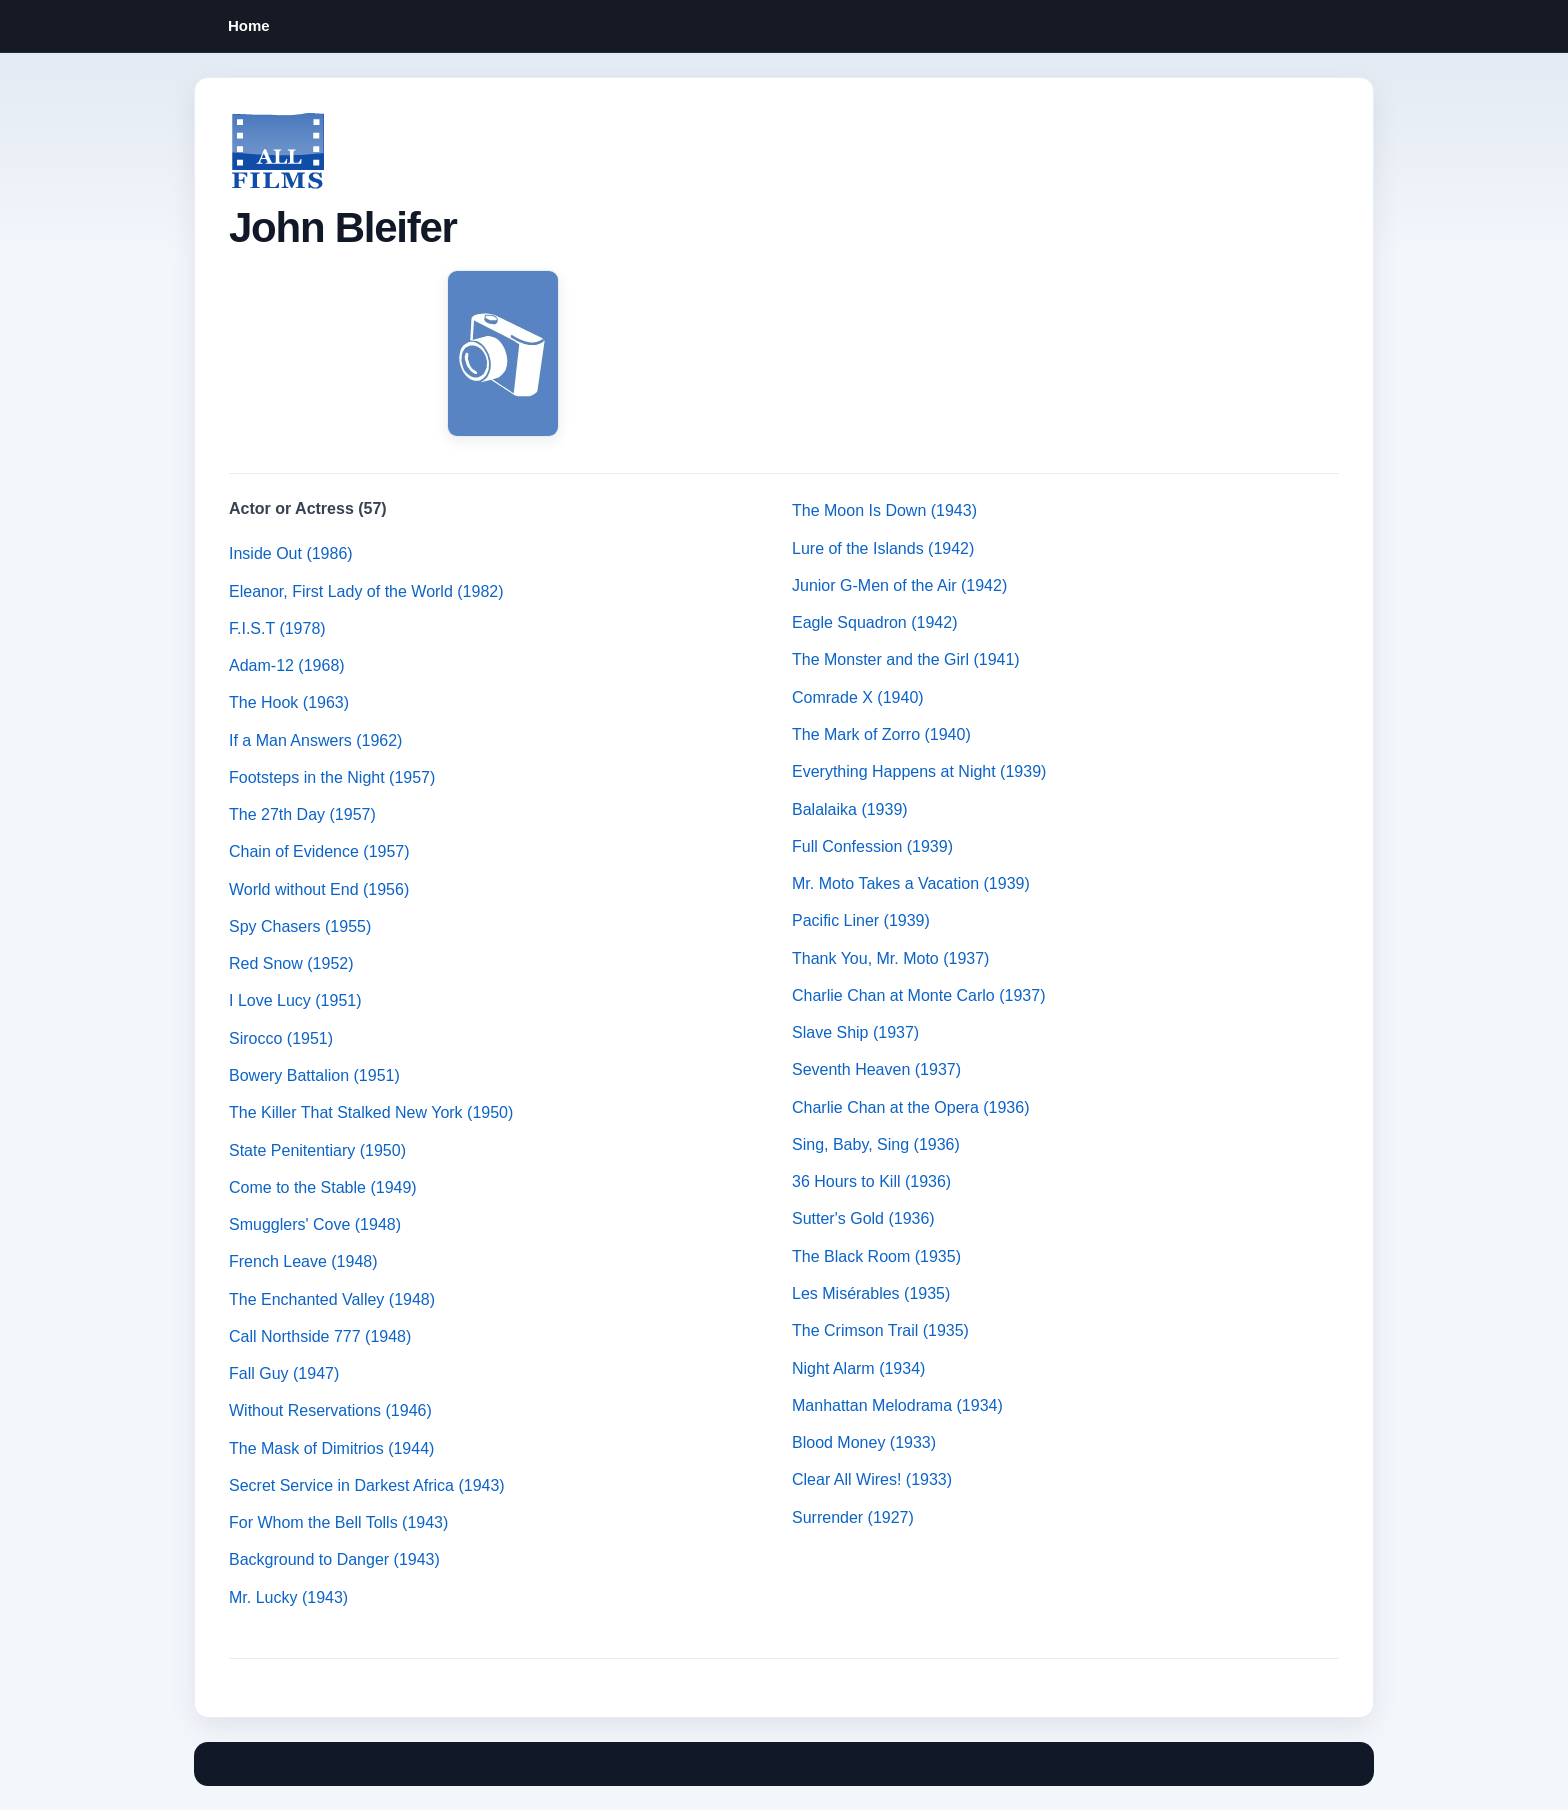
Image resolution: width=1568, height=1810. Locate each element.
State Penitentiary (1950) (317, 1150)
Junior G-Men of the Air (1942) (899, 585)
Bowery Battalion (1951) (314, 1075)
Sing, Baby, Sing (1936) (876, 1144)
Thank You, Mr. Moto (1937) (890, 958)
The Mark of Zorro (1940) (881, 734)
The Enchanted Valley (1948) (332, 1299)
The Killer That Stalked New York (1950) (371, 1112)
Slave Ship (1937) (855, 1032)
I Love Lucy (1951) (295, 1000)
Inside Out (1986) (291, 553)
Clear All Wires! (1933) (872, 1479)
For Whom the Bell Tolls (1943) (338, 1522)
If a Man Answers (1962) (315, 740)
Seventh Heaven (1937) (876, 1069)
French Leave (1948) (303, 1261)
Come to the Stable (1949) (323, 1187)
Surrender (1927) (853, 1517)
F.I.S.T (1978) (277, 628)
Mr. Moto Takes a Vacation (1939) (911, 883)
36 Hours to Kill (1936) (871, 1181)
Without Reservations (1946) (330, 1410)
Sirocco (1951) (281, 1038)
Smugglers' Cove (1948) (315, 1224)
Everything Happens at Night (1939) (919, 771)
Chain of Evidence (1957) (319, 851)
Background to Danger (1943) (334, 1559)
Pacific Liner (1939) (861, 920)
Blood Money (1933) (864, 1442)
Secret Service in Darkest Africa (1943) (367, 1485)
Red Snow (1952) (291, 963)
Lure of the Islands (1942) (883, 548)
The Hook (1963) (289, 702)
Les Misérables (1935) (871, 1293)
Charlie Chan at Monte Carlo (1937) (918, 995)
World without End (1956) (319, 889)
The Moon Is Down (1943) (884, 510)
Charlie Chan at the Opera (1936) (910, 1107)
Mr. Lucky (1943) (288, 1597)
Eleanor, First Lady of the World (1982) (366, 591)
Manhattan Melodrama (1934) (897, 1405)
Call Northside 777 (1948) (320, 1336)
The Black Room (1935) (876, 1256)
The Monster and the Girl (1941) (906, 659)
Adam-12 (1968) (287, 665)
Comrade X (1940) (858, 697)
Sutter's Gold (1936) (863, 1218)
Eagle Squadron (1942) (874, 622)
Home (249, 25)
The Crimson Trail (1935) (880, 1330)
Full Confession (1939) (872, 846)
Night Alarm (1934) (858, 1368)
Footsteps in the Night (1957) (332, 777)
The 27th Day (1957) (302, 814)
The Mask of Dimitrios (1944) (331, 1448)
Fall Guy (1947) (284, 1373)
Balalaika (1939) (850, 809)
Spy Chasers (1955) (300, 926)
